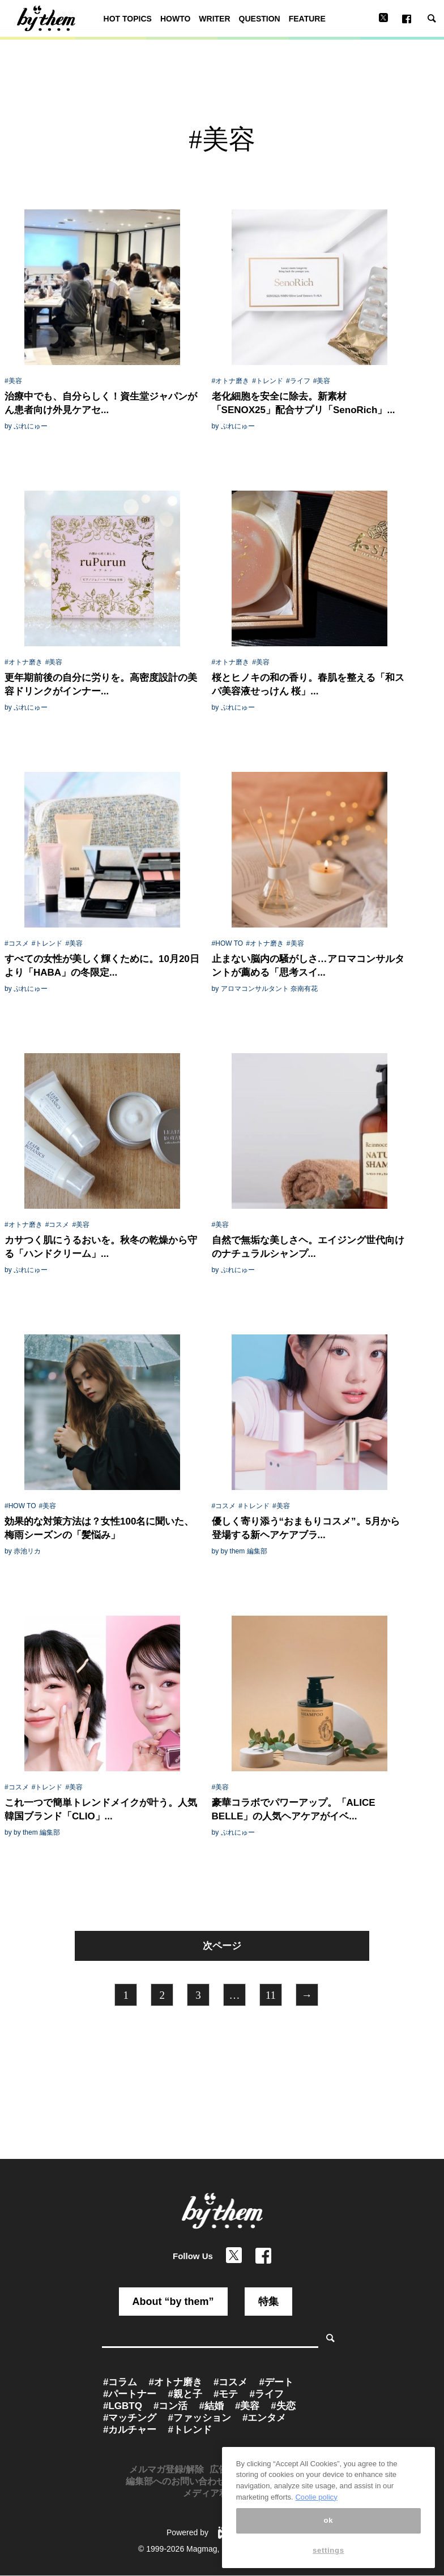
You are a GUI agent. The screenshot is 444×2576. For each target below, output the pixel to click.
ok (329, 2532)
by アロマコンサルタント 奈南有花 (265, 988)
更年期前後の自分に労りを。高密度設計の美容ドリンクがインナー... (101, 684)
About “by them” (173, 2301)
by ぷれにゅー (26, 426)
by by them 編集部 (239, 1551)
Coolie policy (316, 2509)
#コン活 (170, 2406)
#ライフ (298, 381)
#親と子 (185, 2394)
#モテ (226, 2394)
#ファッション (199, 2417)
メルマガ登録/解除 (166, 2469)
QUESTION (259, 18)
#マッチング (129, 2417)
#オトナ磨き (231, 381)
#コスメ (17, 943)
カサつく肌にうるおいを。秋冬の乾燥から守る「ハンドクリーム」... (101, 1247)
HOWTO (175, 18)
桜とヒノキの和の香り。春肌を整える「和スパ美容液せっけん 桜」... (308, 684)
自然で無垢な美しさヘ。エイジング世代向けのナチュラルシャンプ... (308, 1247)
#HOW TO (228, 943)
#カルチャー (129, 2429)
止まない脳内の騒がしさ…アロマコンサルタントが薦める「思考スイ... (308, 966)
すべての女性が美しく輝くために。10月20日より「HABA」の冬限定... (102, 966)
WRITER (214, 18)
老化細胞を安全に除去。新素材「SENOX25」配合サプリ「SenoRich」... (303, 403)
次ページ (222, 1945)
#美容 (13, 381)
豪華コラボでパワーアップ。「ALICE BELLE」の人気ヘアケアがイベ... (293, 1809)
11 (271, 1995)
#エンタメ (264, 2417)
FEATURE (307, 18)
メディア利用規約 (219, 2493)
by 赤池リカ (23, 1551)
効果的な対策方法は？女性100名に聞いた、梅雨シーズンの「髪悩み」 (99, 1528)
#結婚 (211, 2406)
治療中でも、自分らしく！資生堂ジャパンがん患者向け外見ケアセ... (101, 403)
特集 (268, 2301)
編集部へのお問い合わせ (175, 2481)
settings (328, 2562)
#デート (276, 2382)
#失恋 (283, 2406)
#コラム (120, 2382)
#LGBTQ (122, 2406)
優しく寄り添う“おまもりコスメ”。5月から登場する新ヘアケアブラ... (306, 1528)
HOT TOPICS (128, 18)
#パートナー (129, 2394)
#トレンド (267, 381)
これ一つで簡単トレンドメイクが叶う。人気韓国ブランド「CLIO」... (101, 1809)
